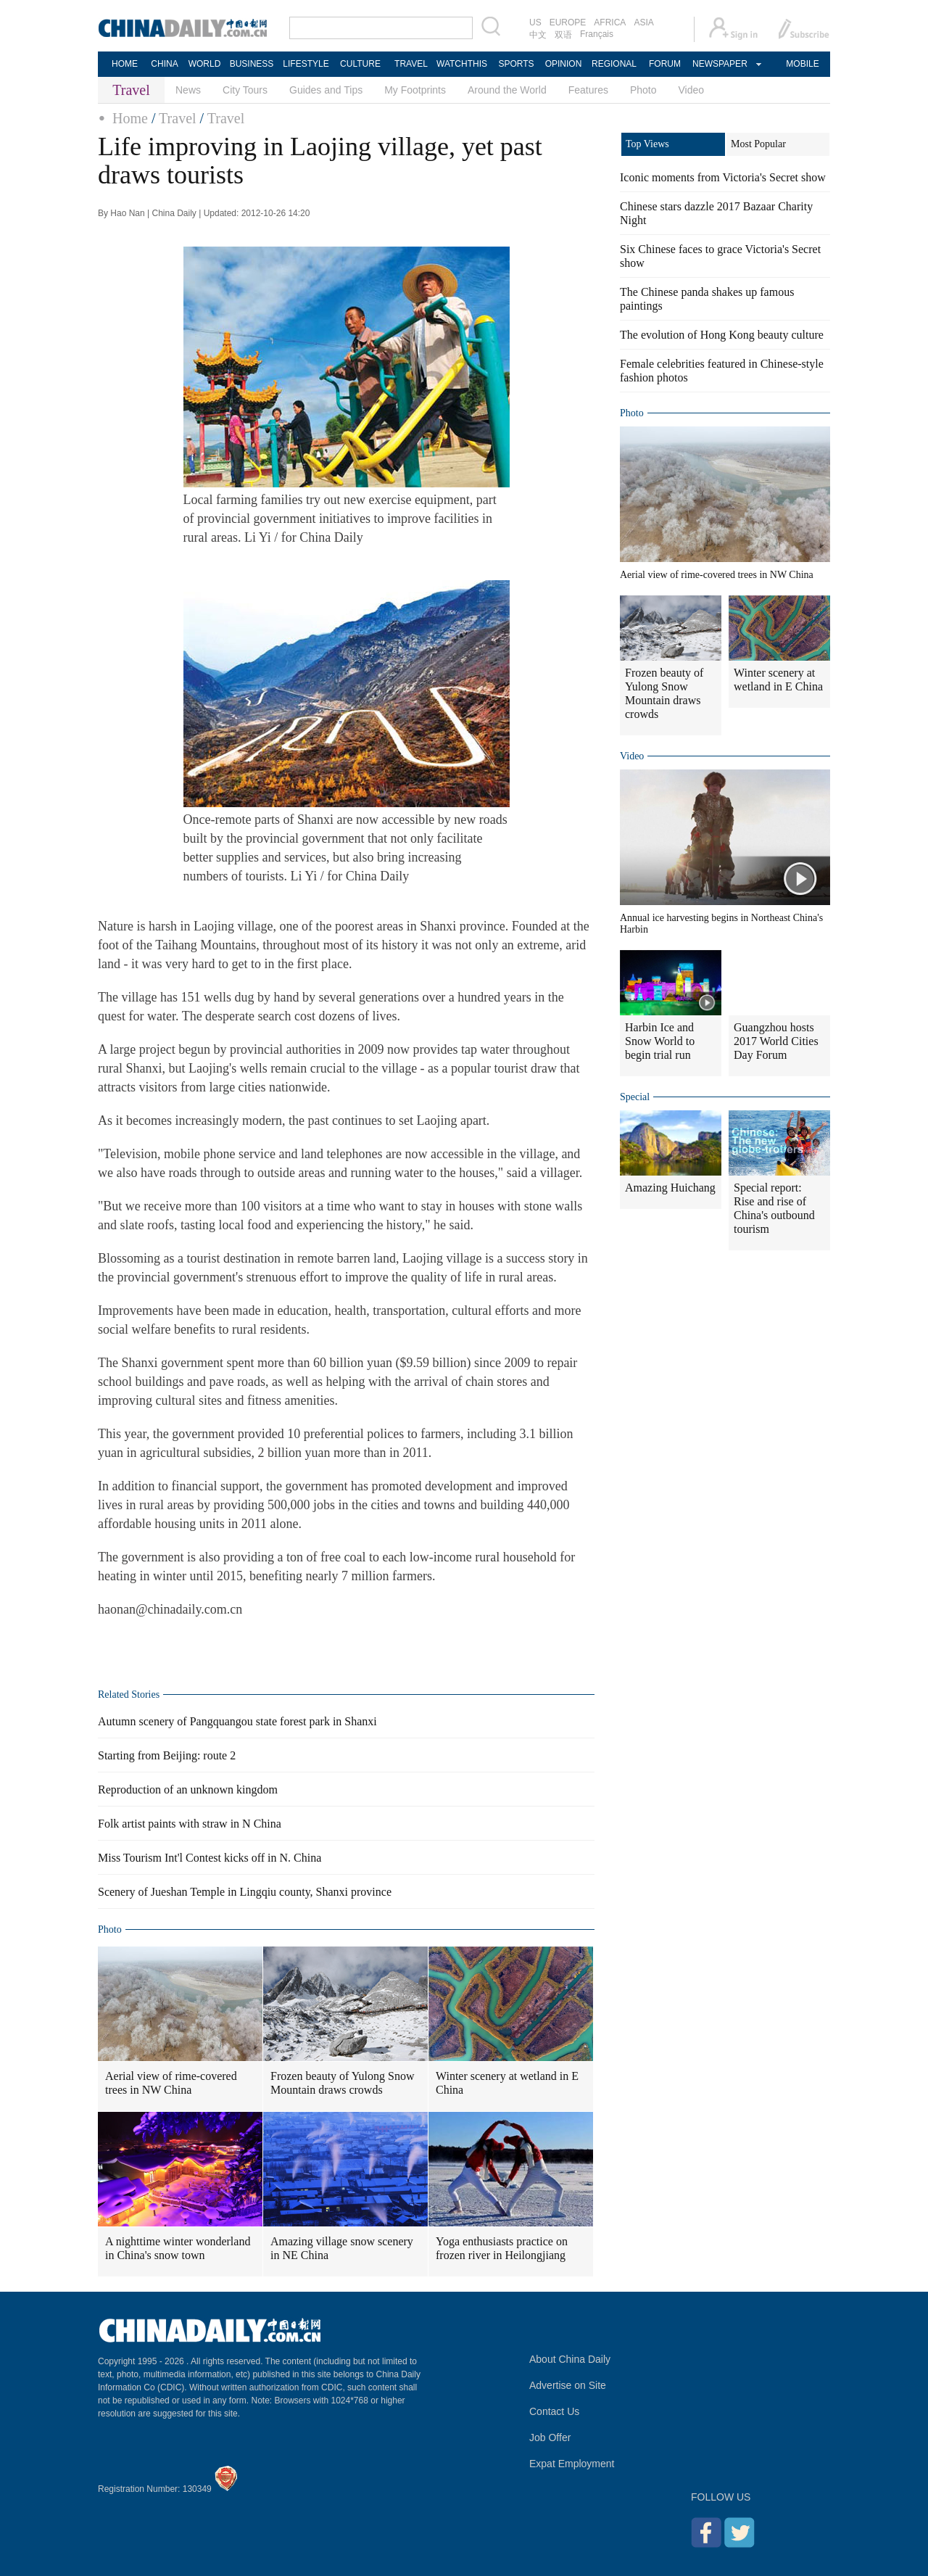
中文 (538, 35)
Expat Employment (572, 2463)
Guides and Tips (325, 90)
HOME (125, 64)
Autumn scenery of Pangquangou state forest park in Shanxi (237, 1721)
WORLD (204, 64)
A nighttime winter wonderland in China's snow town (177, 2248)
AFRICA (610, 22)
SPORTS (516, 64)
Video (692, 90)
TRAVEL (411, 64)
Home (130, 118)
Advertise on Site (567, 2385)
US (535, 22)
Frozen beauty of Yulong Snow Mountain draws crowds (342, 2083)
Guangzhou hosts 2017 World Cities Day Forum (776, 1041)
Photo (643, 90)
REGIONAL (614, 64)
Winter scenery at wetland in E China (507, 2083)
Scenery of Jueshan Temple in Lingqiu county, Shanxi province (245, 1892)
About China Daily (569, 2359)
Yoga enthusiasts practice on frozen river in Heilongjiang (502, 2248)
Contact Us (554, 2411)
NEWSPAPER (719, 64)
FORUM (665, 64)
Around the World (507, 90)
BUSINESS (252, 64)
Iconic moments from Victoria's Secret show (723, 177)
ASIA (643, 22)
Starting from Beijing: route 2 (167, 1755)
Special (635, 1096)
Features (588, 90)
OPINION (563, 64)
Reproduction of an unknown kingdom (188, 1789)
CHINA (164, 64)
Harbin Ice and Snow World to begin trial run (660, 1041)
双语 (563, 35)
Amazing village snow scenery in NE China (341, 2248)
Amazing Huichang (670, 1187)
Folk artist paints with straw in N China (189, 1823)
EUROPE (568, 22)
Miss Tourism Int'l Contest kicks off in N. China (209, 1858)
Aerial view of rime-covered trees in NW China (171, 2083)
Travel (177, 118)
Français (596, 34)
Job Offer (550, 2437)
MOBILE (802, 64)
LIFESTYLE (305, 64)
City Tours (245, 90)
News (188, 90)
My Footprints (415, 90)
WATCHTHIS (461, 64)
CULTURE (360, 64)
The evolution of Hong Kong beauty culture (722, 335)
